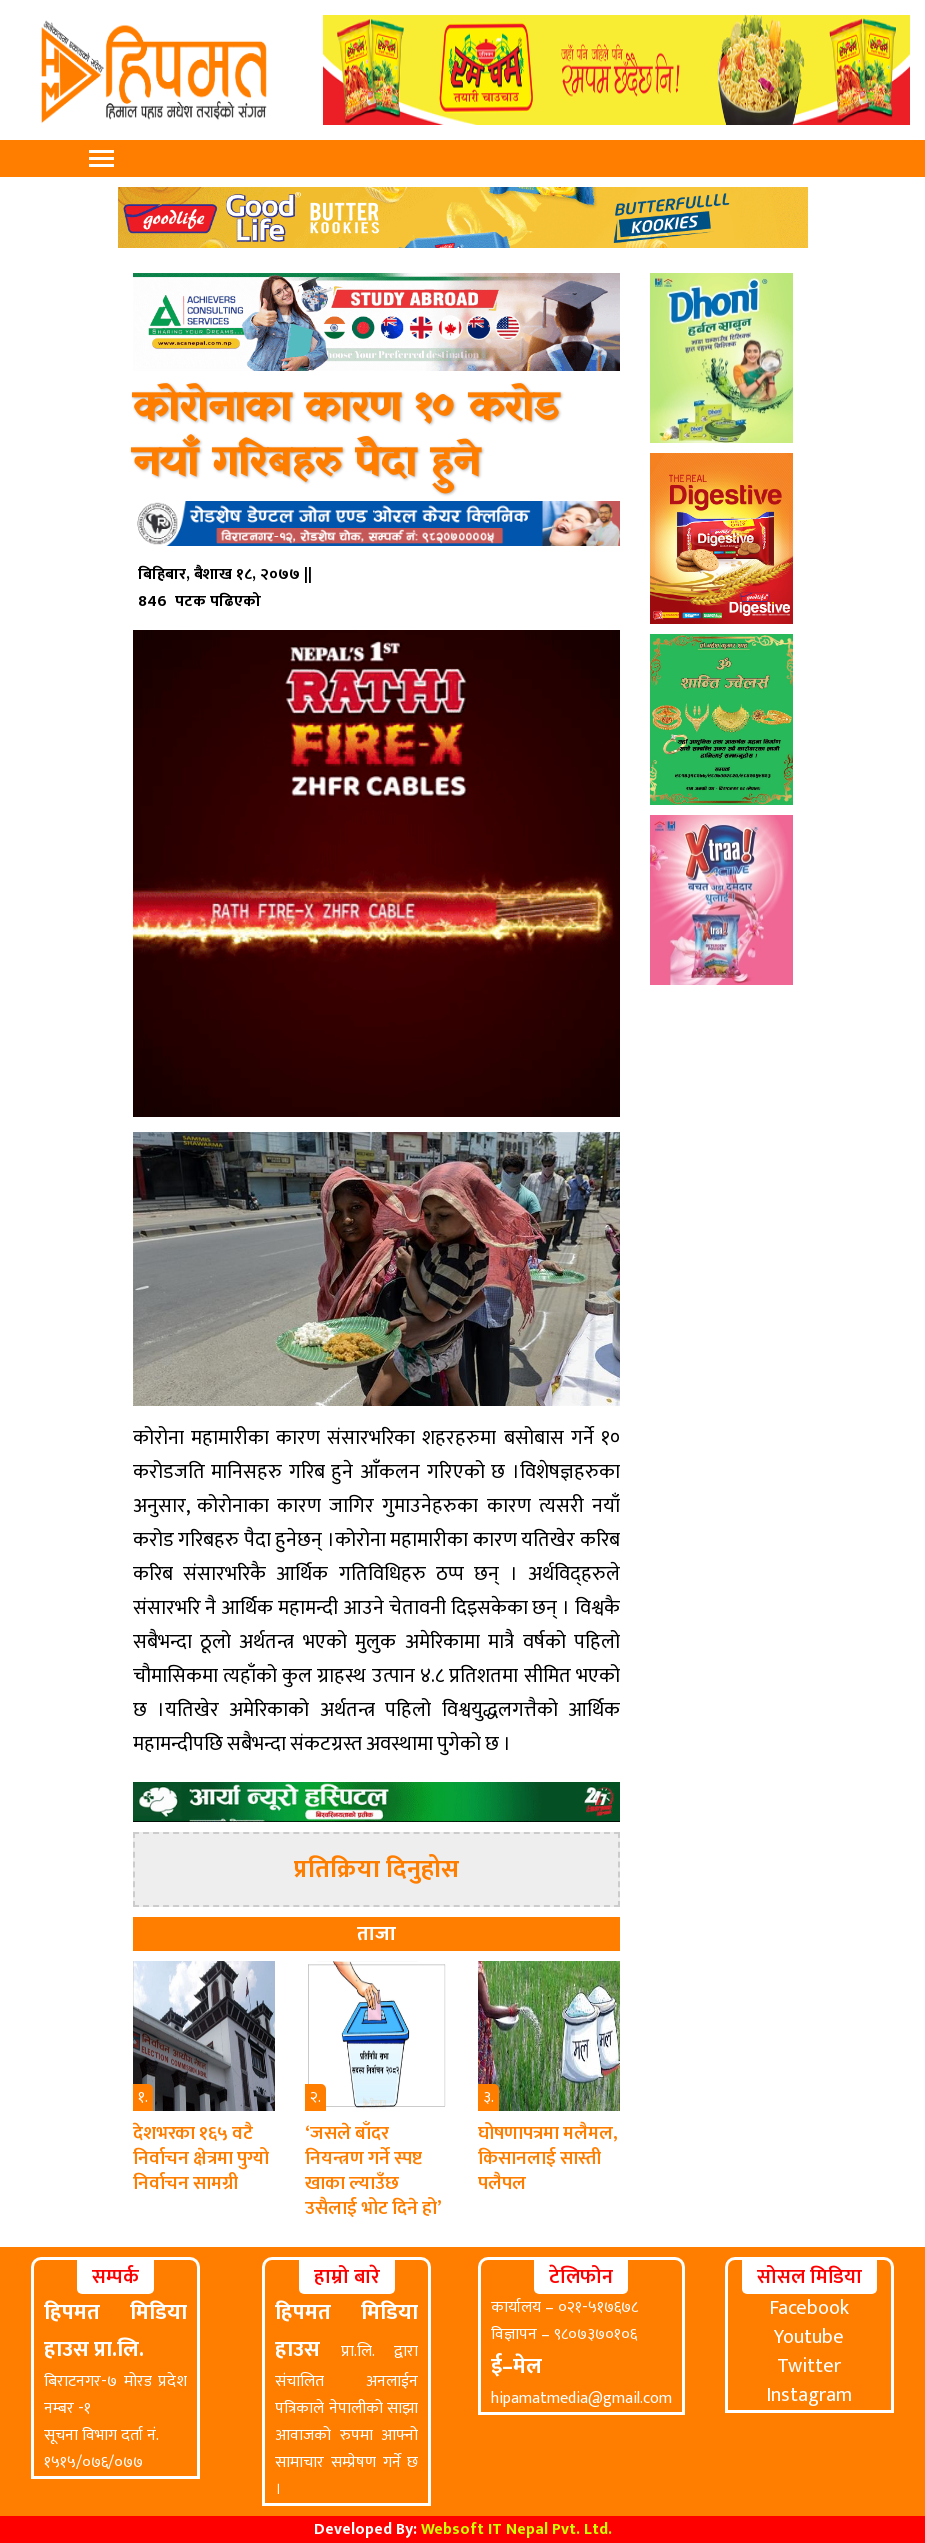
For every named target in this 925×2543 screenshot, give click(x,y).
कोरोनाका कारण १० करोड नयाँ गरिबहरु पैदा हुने (346, 436)
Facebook (809, 2308)
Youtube (809, 2337)
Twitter (809, 2366)
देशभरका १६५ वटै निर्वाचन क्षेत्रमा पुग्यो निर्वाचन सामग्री (201, 2158)
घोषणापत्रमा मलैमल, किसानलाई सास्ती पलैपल (548, 2158)
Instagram (809, 2395)
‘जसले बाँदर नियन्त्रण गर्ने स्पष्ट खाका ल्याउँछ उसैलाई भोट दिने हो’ (373, 2171)
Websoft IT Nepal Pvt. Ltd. (516, 2529)
